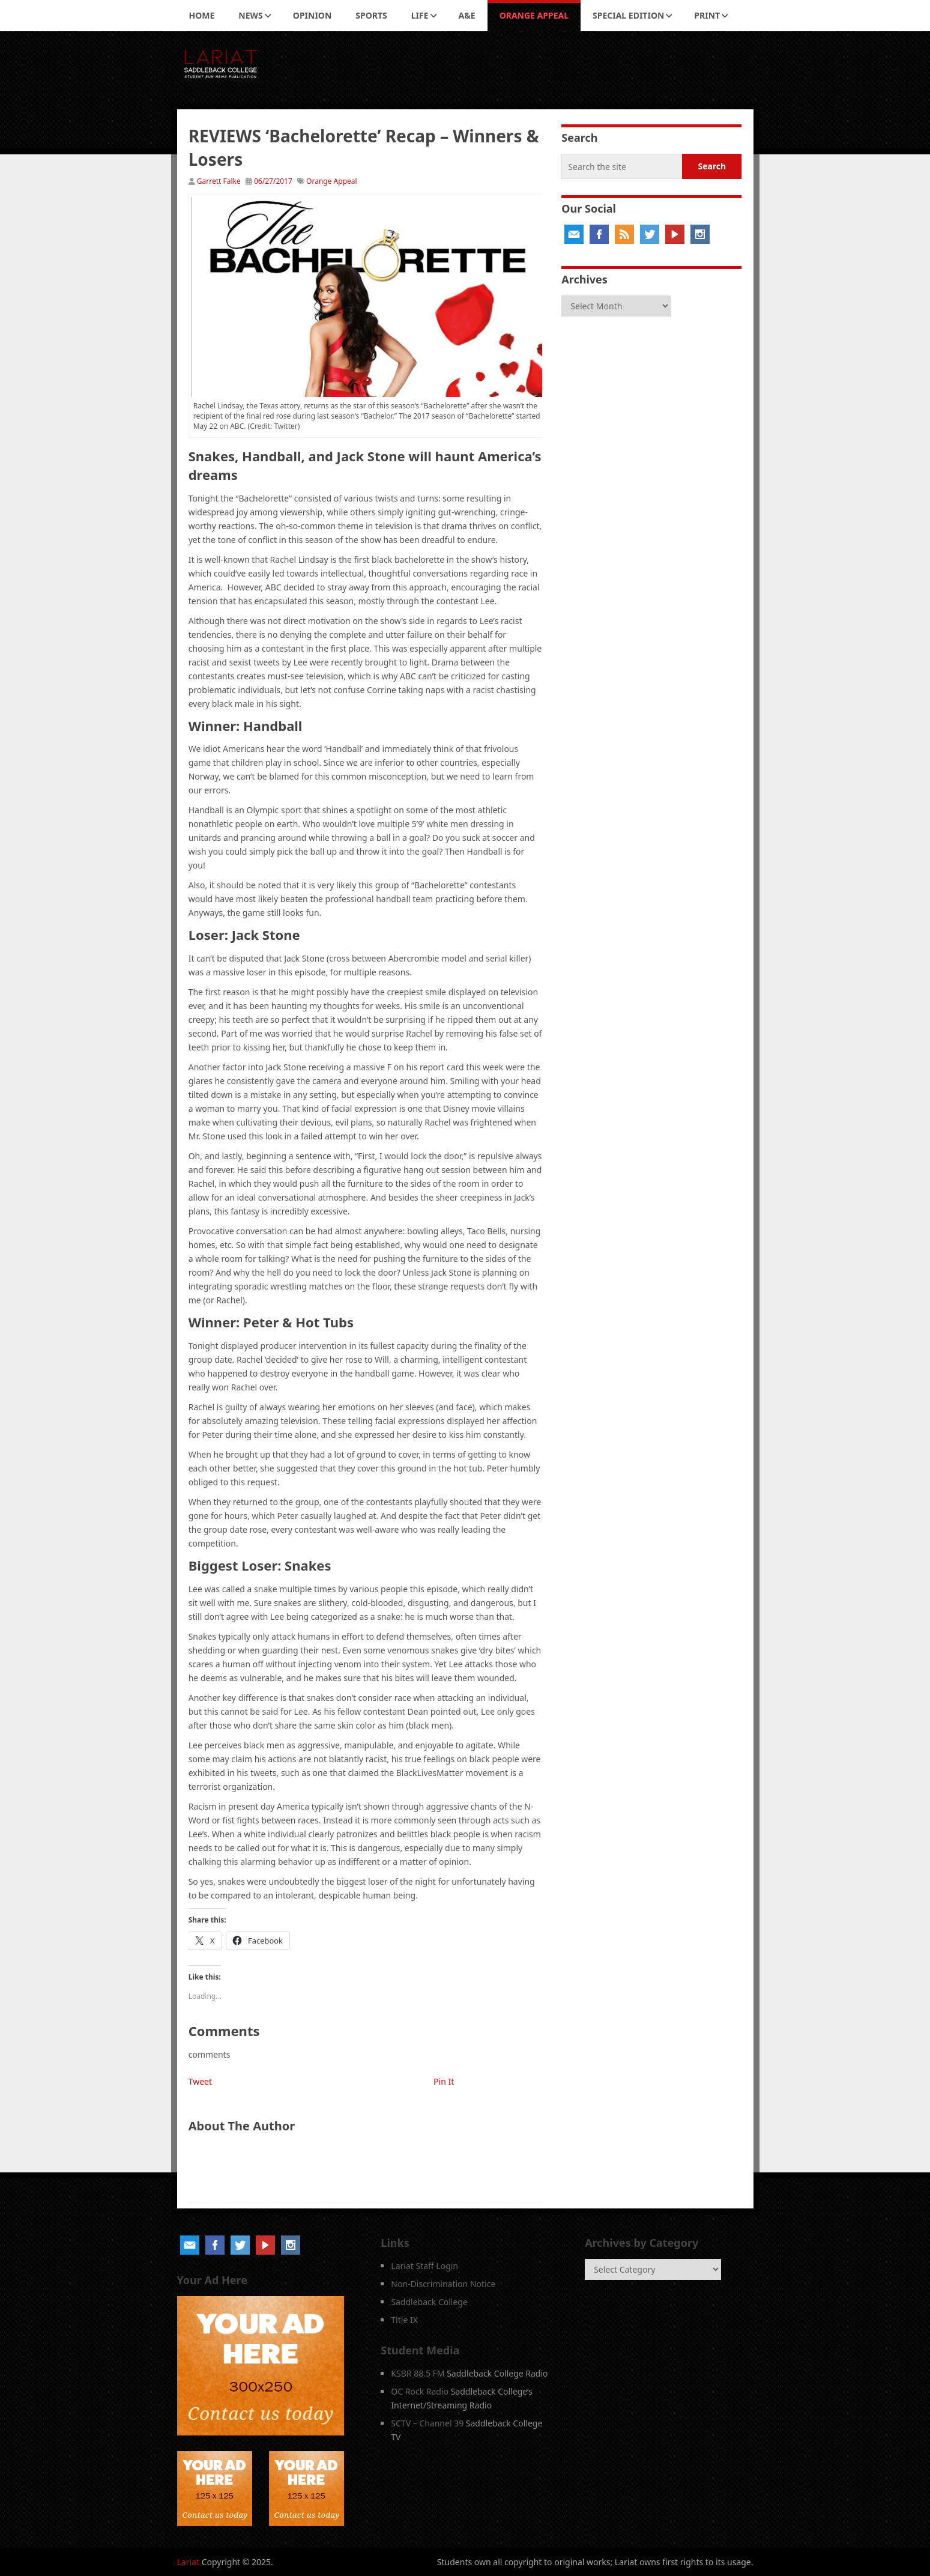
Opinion (312, 15)
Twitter (649, 234)
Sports (371, 15)
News (250, 15)
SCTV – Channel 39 (427, 2423)
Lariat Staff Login (424, 2265)
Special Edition (628, 15)
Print (707, 15)
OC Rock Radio (419, 2391)
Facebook (599, 234)
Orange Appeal (534, 15)
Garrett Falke (219, 181)
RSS (624, 234)
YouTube (674, 234)
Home (202, 15)
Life (420, 15)
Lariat (188, 2562)
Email (574, 234)
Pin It (443, 2081)
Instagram (700, 234)
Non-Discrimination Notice (443, 2284)
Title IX (404, 2320)
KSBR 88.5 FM (417, 2373)
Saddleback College (429, 2302)
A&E (467, 15)
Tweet (200, 2081)
